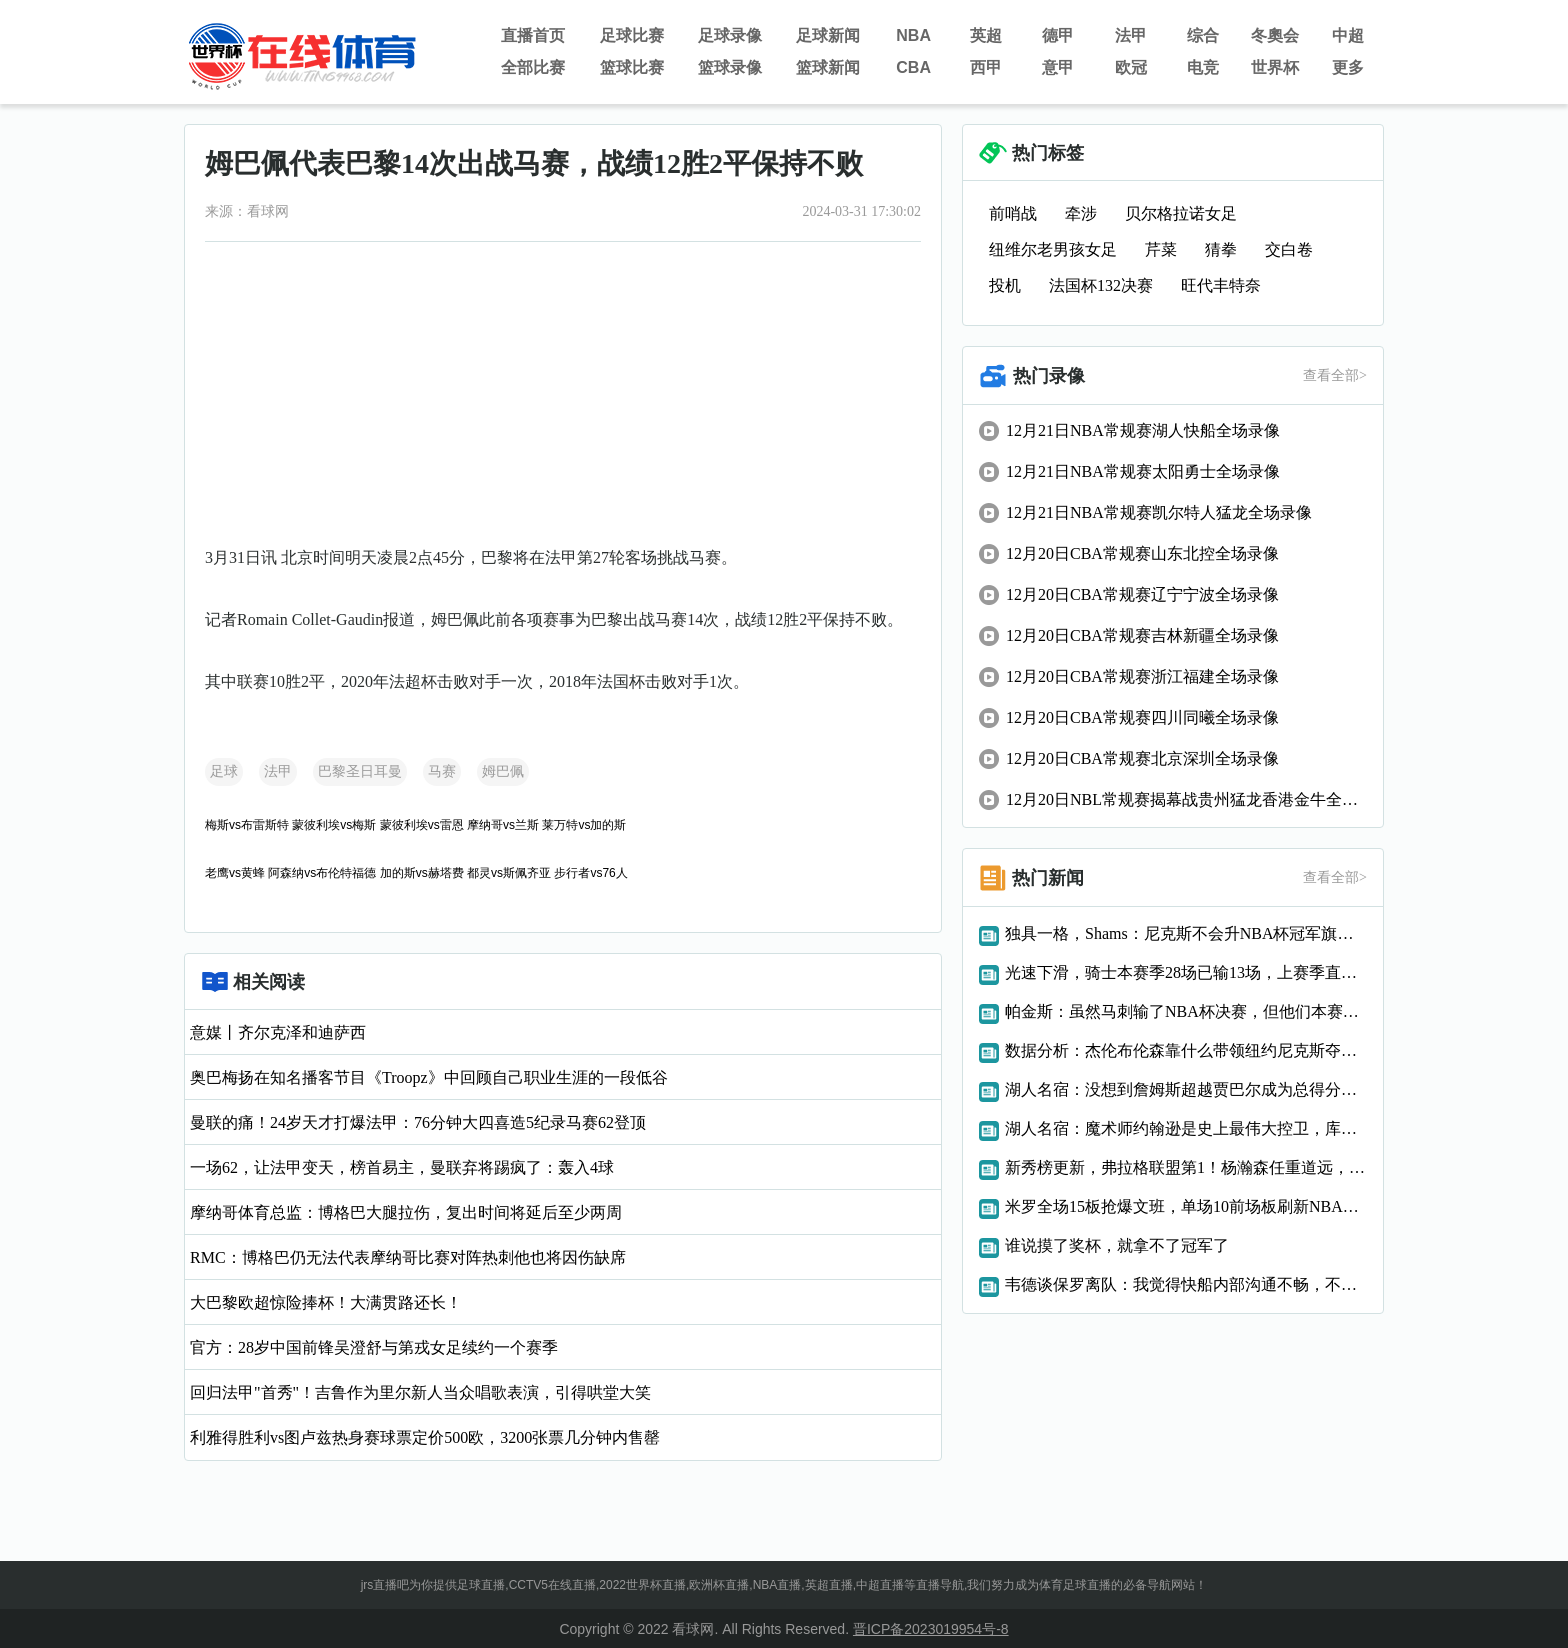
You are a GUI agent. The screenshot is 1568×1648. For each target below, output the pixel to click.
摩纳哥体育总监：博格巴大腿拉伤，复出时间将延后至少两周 (406, 1212)
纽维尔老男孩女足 (1053, 249)
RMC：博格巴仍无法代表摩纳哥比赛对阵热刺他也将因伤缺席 (408, 1257)
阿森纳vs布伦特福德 (322, 873)
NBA (913, 35)
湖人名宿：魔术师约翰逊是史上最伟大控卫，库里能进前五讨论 (1186, 1128)
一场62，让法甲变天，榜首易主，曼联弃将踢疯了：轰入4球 (402, 1167)
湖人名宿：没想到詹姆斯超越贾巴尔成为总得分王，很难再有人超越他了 (1186, 1089)
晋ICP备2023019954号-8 (931, 1629)
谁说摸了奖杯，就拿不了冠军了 (1117, 1245)
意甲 (1058, 67)
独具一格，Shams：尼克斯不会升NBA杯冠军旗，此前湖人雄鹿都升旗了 (1186, 933)
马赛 (442, 771)
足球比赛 (632, 35)
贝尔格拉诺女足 (1181, 213)
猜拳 (1221, 249)
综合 (1203, 35)
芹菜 (1161, 249)
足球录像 (730, 35)
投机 (1005, 285)
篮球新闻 (828, 67)
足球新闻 (828, 35)
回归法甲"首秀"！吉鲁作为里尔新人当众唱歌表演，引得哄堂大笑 (420, 1392)
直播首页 (533, 35)
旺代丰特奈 (1221, 285)
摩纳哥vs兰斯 (503, 825)
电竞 (1203, 67)
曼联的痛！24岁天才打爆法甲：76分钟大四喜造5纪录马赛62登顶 (418, 1122)
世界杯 (1275, 67)
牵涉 (1081, 213)
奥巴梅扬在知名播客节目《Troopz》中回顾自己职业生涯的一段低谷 (429, 1077)
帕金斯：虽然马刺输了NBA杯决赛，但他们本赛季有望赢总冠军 (1186, 1011)
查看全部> (1335, 375)
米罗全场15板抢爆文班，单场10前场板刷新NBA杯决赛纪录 (1186, 1206)
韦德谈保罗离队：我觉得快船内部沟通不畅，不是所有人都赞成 (1186, 1284)
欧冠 (1131, 67)
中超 (1348, 35)
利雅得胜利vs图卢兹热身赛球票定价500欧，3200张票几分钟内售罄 (425, 1437)
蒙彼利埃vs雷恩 (422, 825)
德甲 (1058, 35)
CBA (913, 67)
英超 (986, 35)
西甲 (986, 67)
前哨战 (1013, 213)
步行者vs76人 (590, 873)
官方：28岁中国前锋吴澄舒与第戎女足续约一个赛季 (374, 1347)
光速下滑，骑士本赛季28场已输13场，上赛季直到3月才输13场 (1186, 972)
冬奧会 (1275, 35)
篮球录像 (730, 67)
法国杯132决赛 (1101, 285)
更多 (1348, 67)
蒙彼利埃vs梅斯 (334, 825)
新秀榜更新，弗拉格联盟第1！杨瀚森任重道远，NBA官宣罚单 (1186, 1167)
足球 (224, 771)
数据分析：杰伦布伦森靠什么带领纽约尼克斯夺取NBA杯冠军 (1186, 1050)
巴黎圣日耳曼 (360, 771)
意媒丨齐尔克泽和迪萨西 (278, 1032)
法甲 (1131, 35)
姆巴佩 (503, 771)
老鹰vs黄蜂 (235, 873)
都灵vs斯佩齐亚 (509, 873)
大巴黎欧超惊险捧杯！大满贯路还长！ (326, 1302)
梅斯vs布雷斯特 (247, 825)
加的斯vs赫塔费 (422, 873)
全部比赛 (533, 67)
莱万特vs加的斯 (584, 825)
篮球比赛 (632, 67)
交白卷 (1289, 249)
